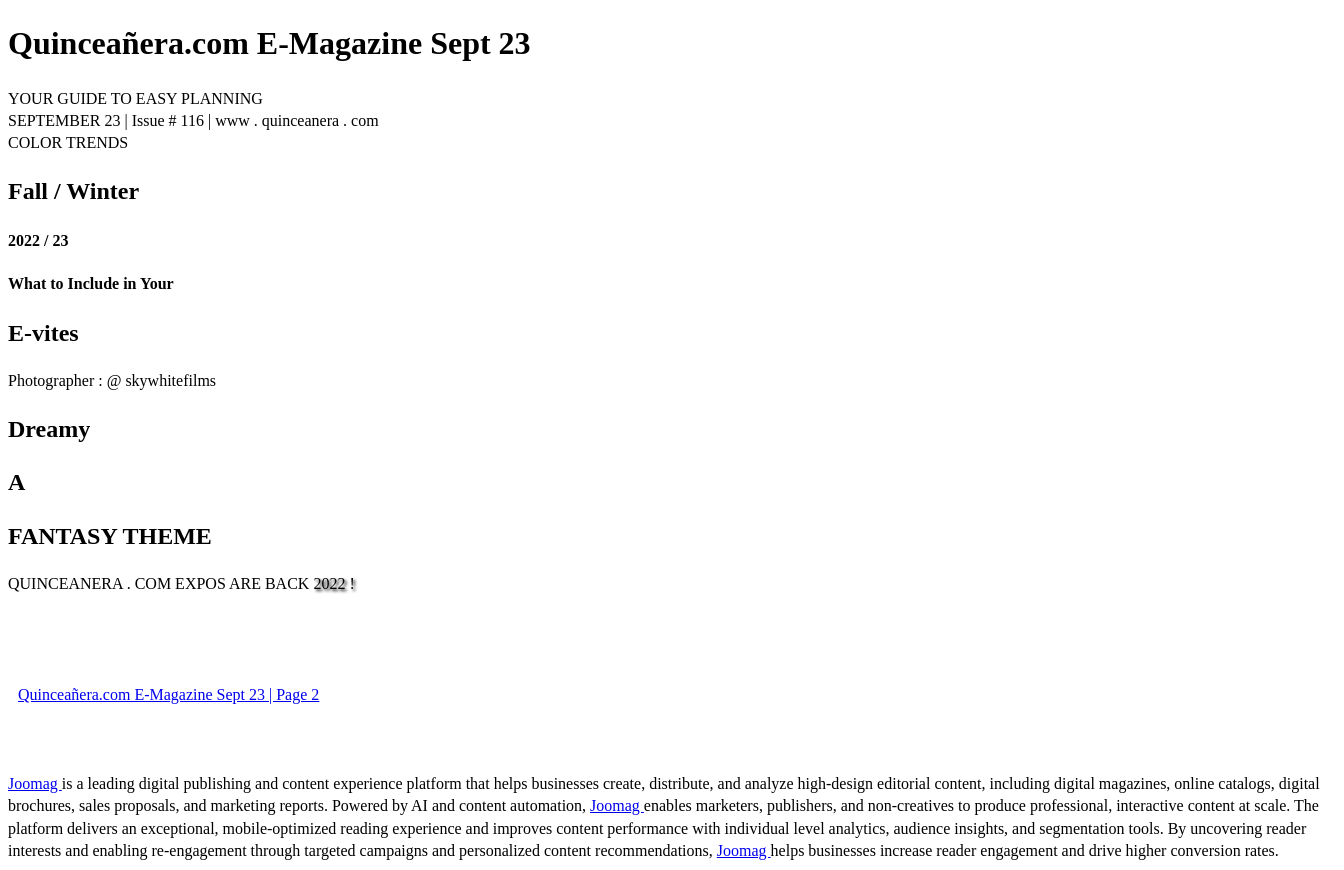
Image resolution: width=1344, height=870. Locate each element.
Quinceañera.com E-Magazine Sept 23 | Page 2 (168, 694)
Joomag (35, 783)
